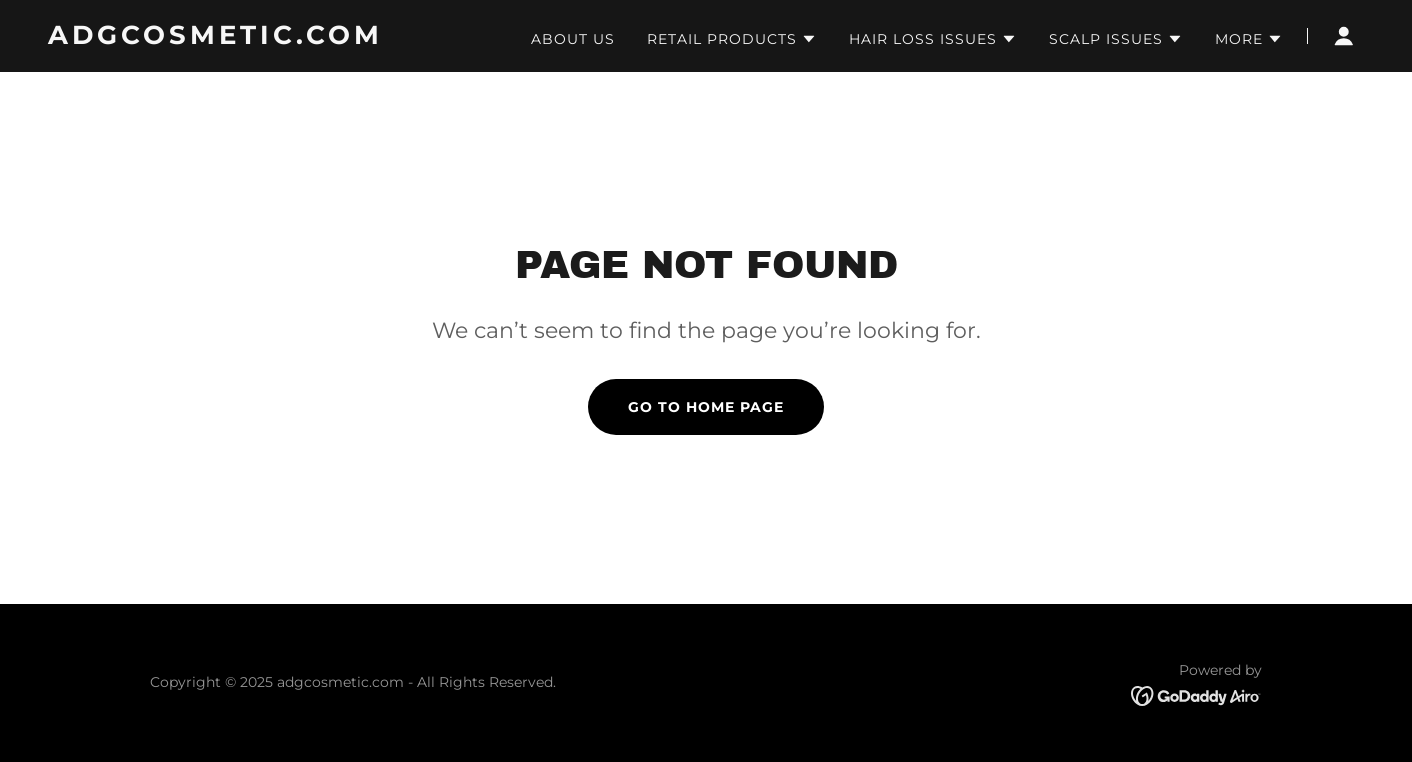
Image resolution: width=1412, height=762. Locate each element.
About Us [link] (573, 39)
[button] (732, 39)
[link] (278, 38)
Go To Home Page (706, 407)
